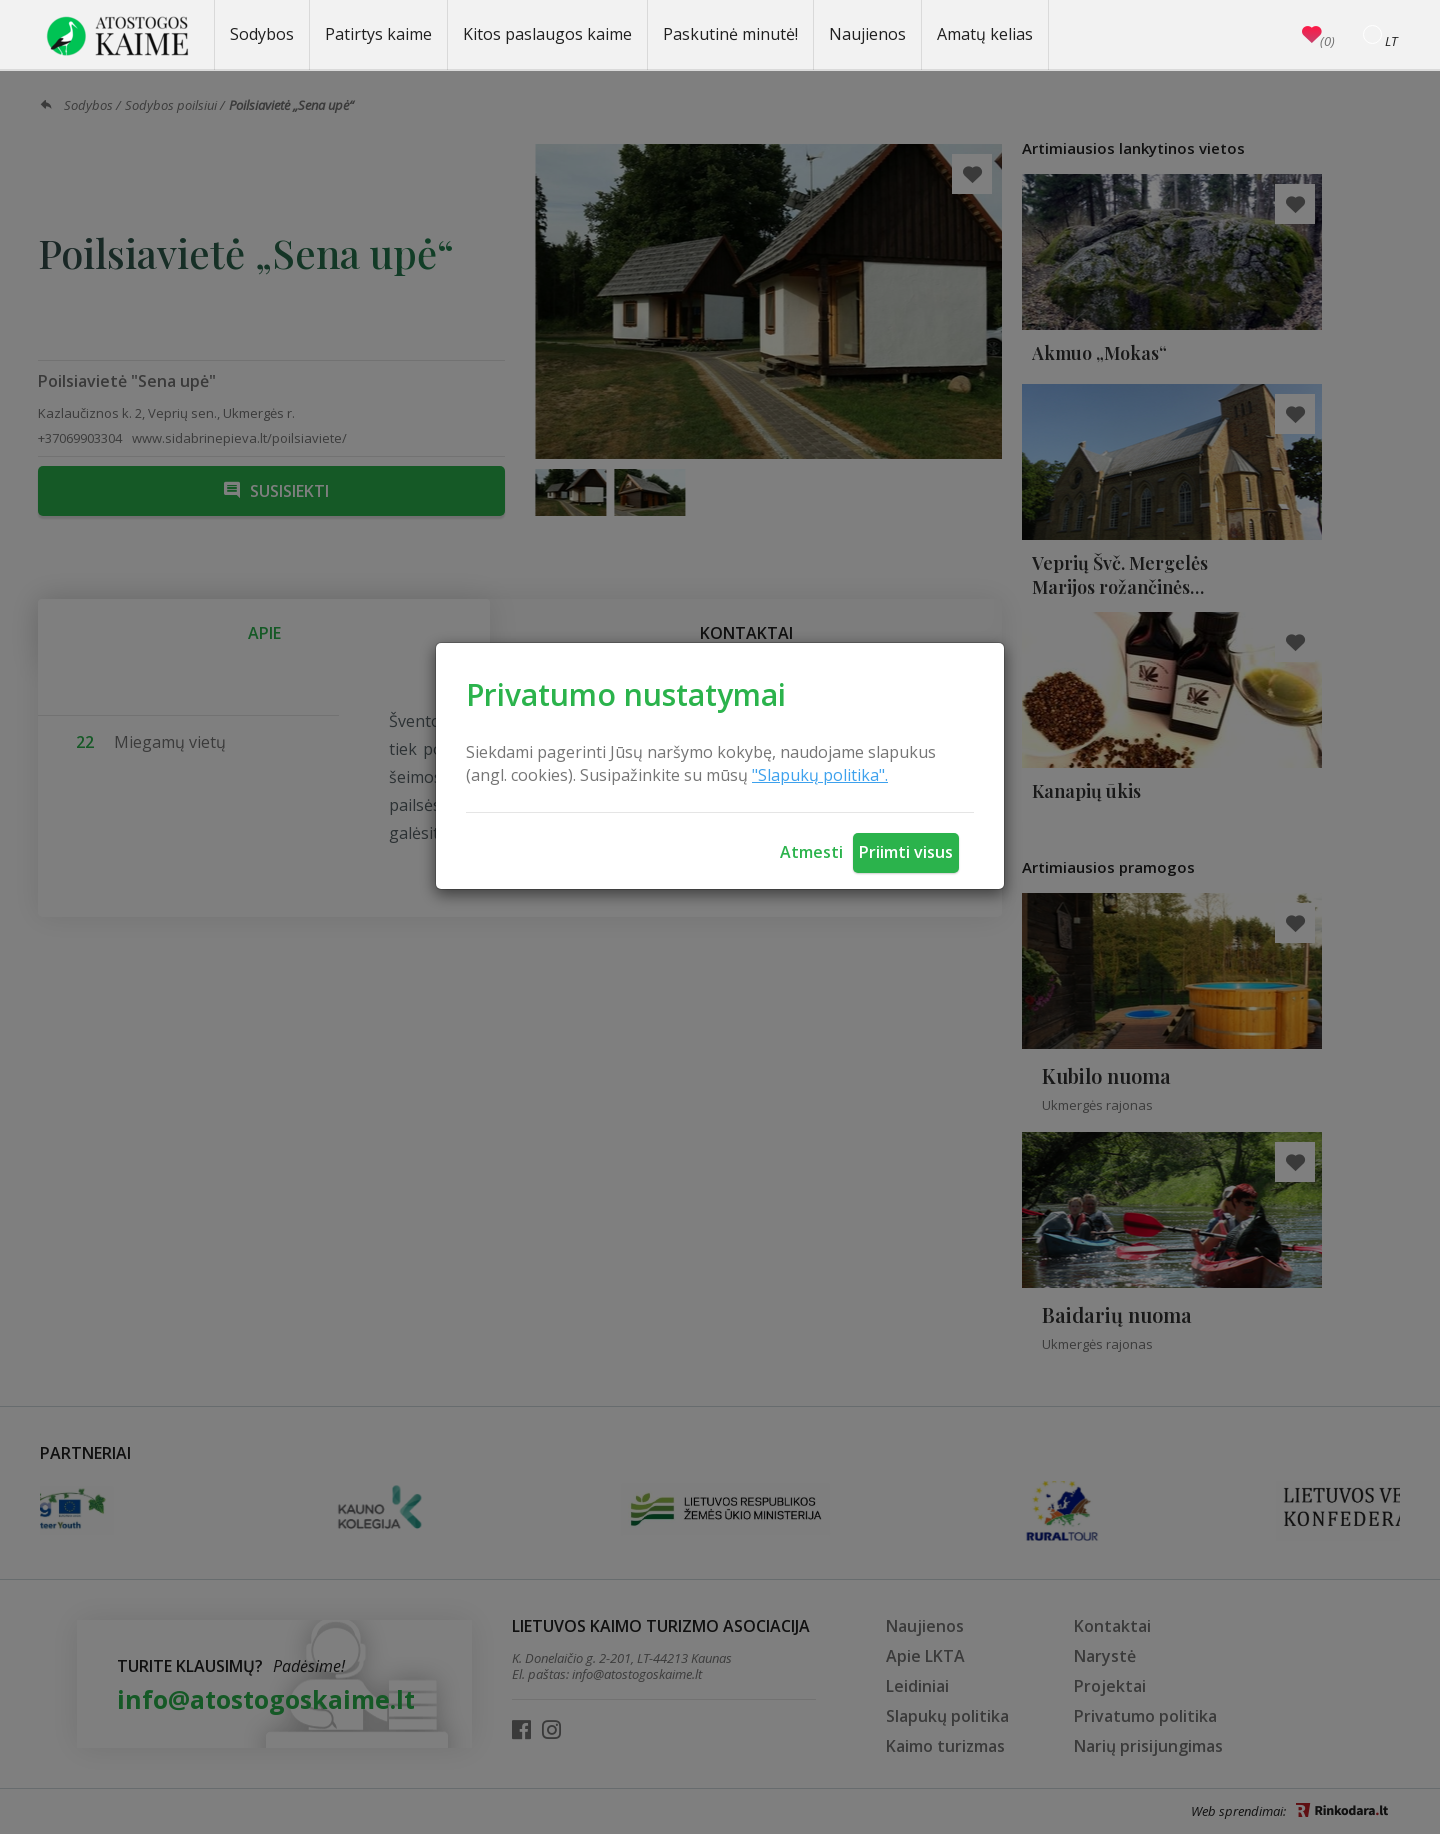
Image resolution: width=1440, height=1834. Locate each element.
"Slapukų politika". (820, 775)
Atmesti (811, 852)
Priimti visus (906, 852)
